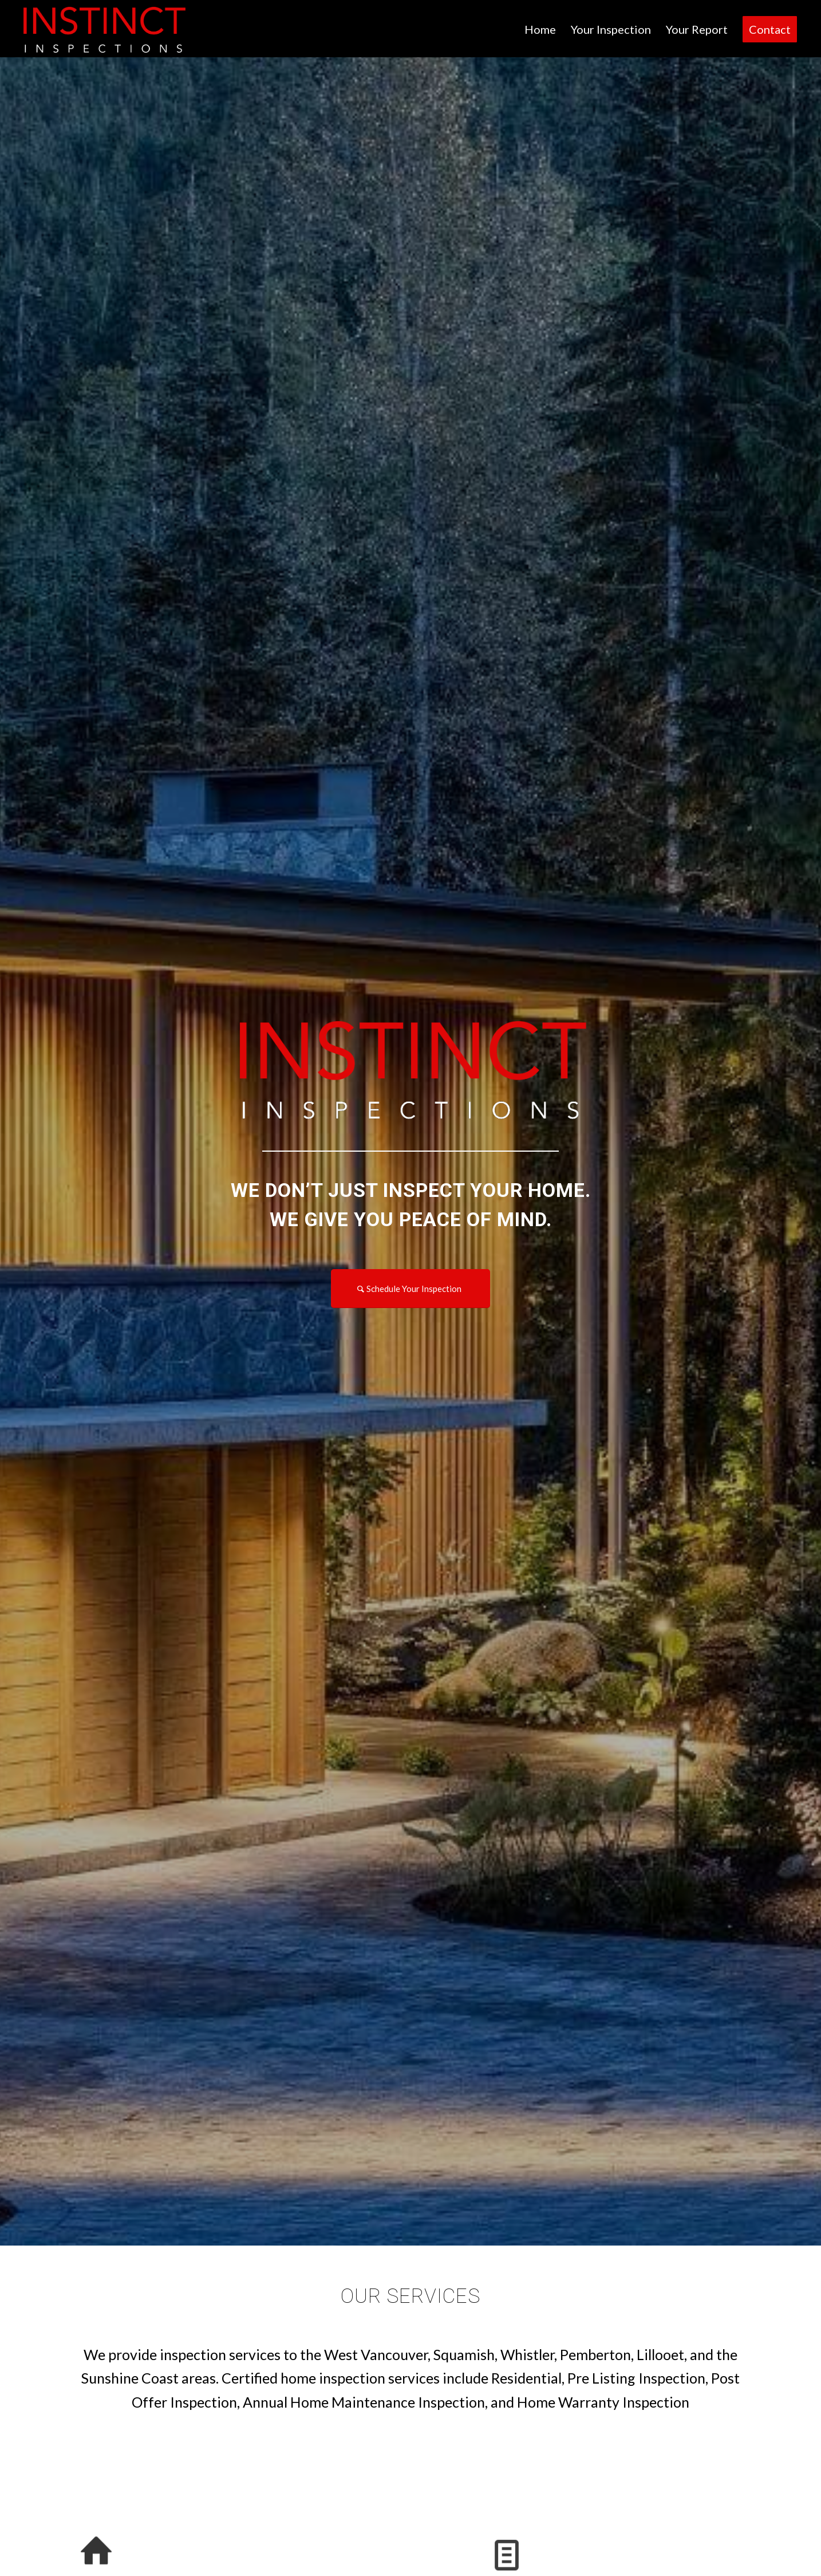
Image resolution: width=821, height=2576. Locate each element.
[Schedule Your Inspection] (410, 1288)
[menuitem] (540, 29)
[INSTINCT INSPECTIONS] (103, 28)
